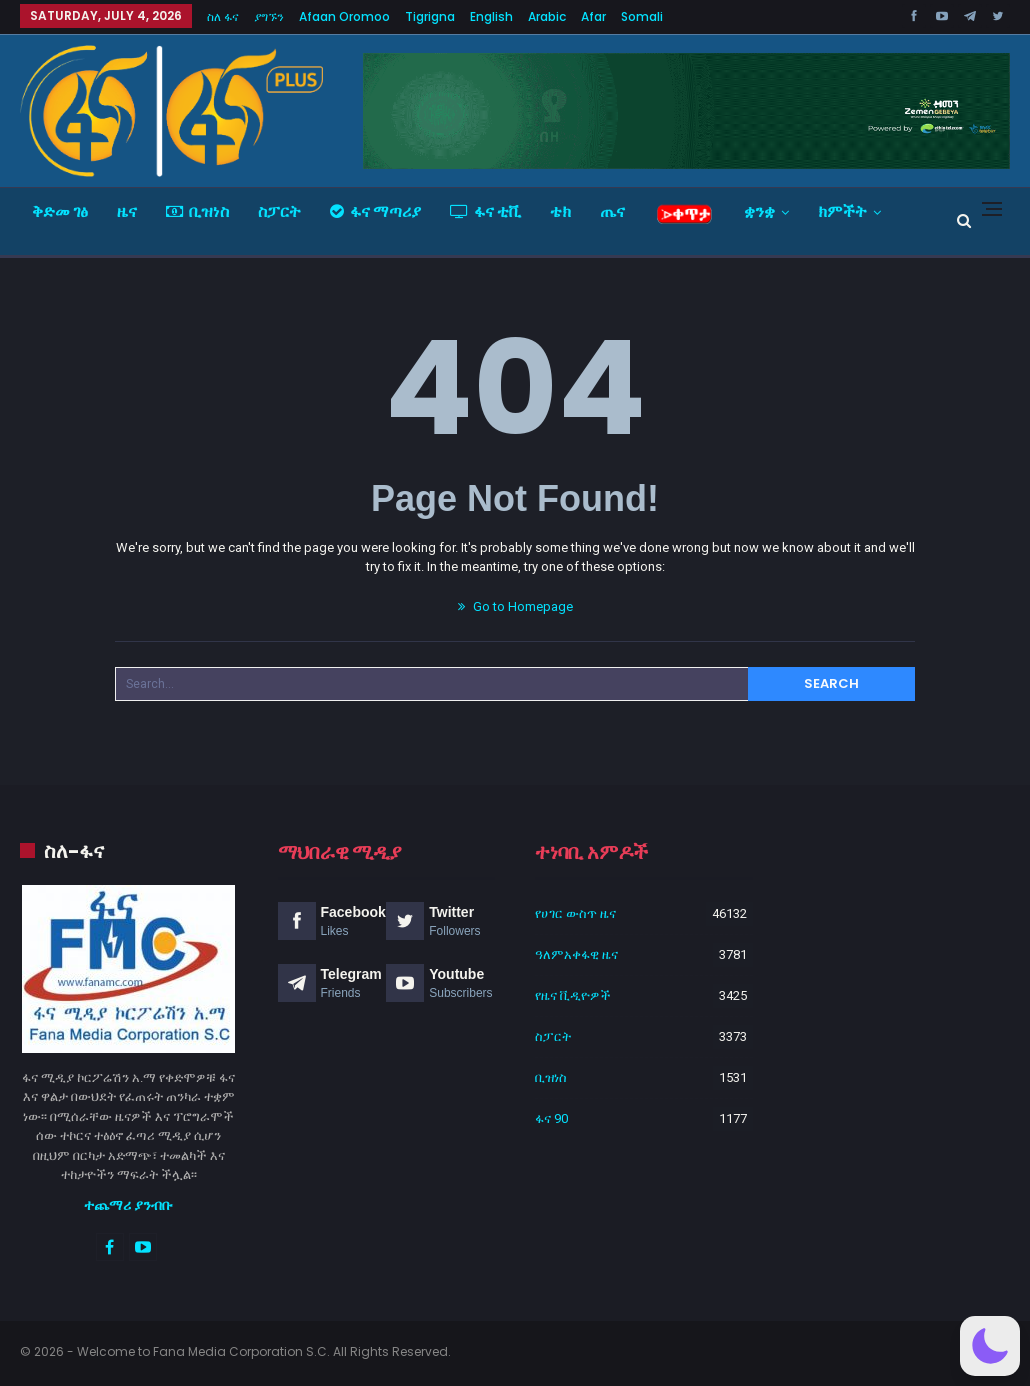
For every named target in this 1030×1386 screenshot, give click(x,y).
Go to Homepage (515, 606)
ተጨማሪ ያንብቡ (128, 1205)
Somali (642, 16)
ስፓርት (279, 211)
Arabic (547, 16)
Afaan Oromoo (344, 16)
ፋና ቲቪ (485, 211)
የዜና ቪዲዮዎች (573, 995)
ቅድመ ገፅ (60, 211)
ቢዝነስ (197, 211)
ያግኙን (269, 16)
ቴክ (560, 211)
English (491, 16)
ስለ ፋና (223, 16)
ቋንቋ (759, 211)
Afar (593, 16)
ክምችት (842, 211)
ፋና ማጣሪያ (375, 211)
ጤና (612, 211)
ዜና (127, 211)
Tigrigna (430, 16)
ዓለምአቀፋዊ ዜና (576, 954)
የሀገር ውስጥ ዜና (575, 913)
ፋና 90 (551, 1118)
